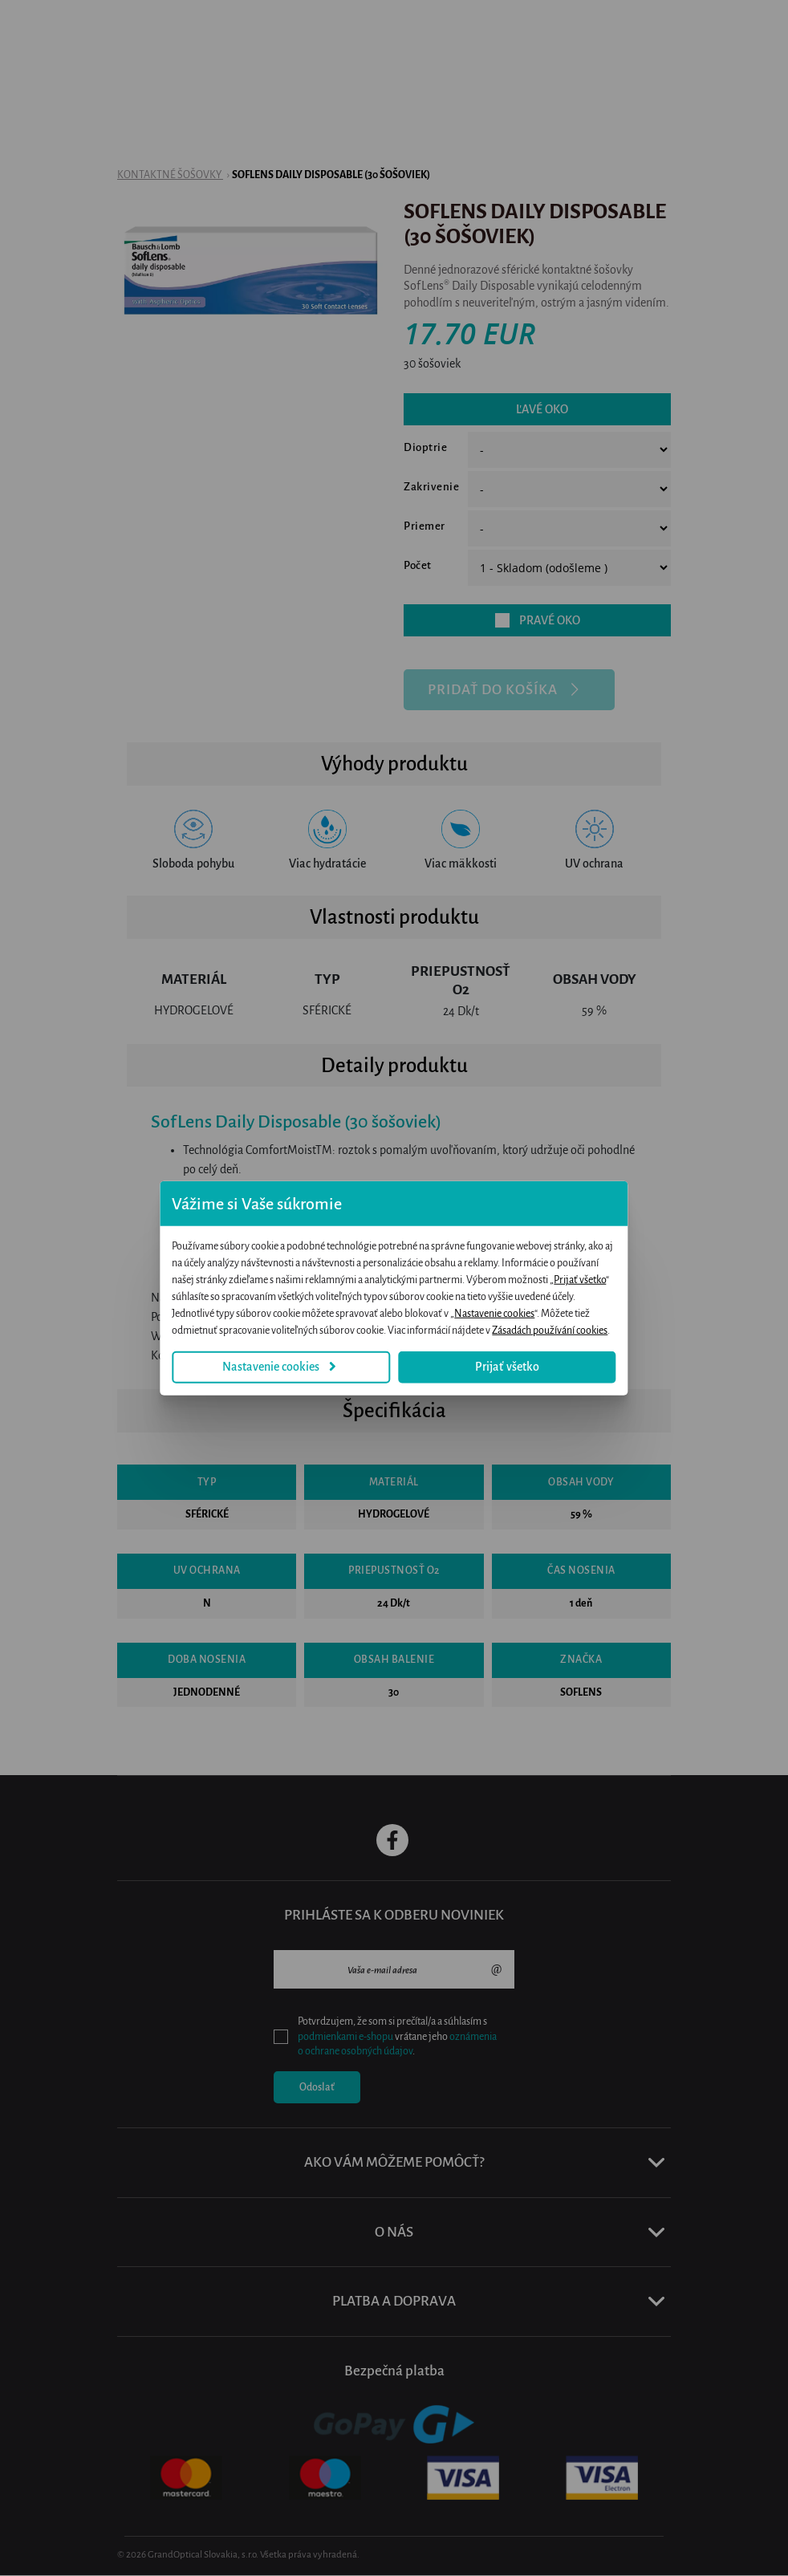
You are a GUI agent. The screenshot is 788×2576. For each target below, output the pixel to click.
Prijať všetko (400, 1288)
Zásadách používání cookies (591, 1322)
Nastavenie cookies (258, 1358)
